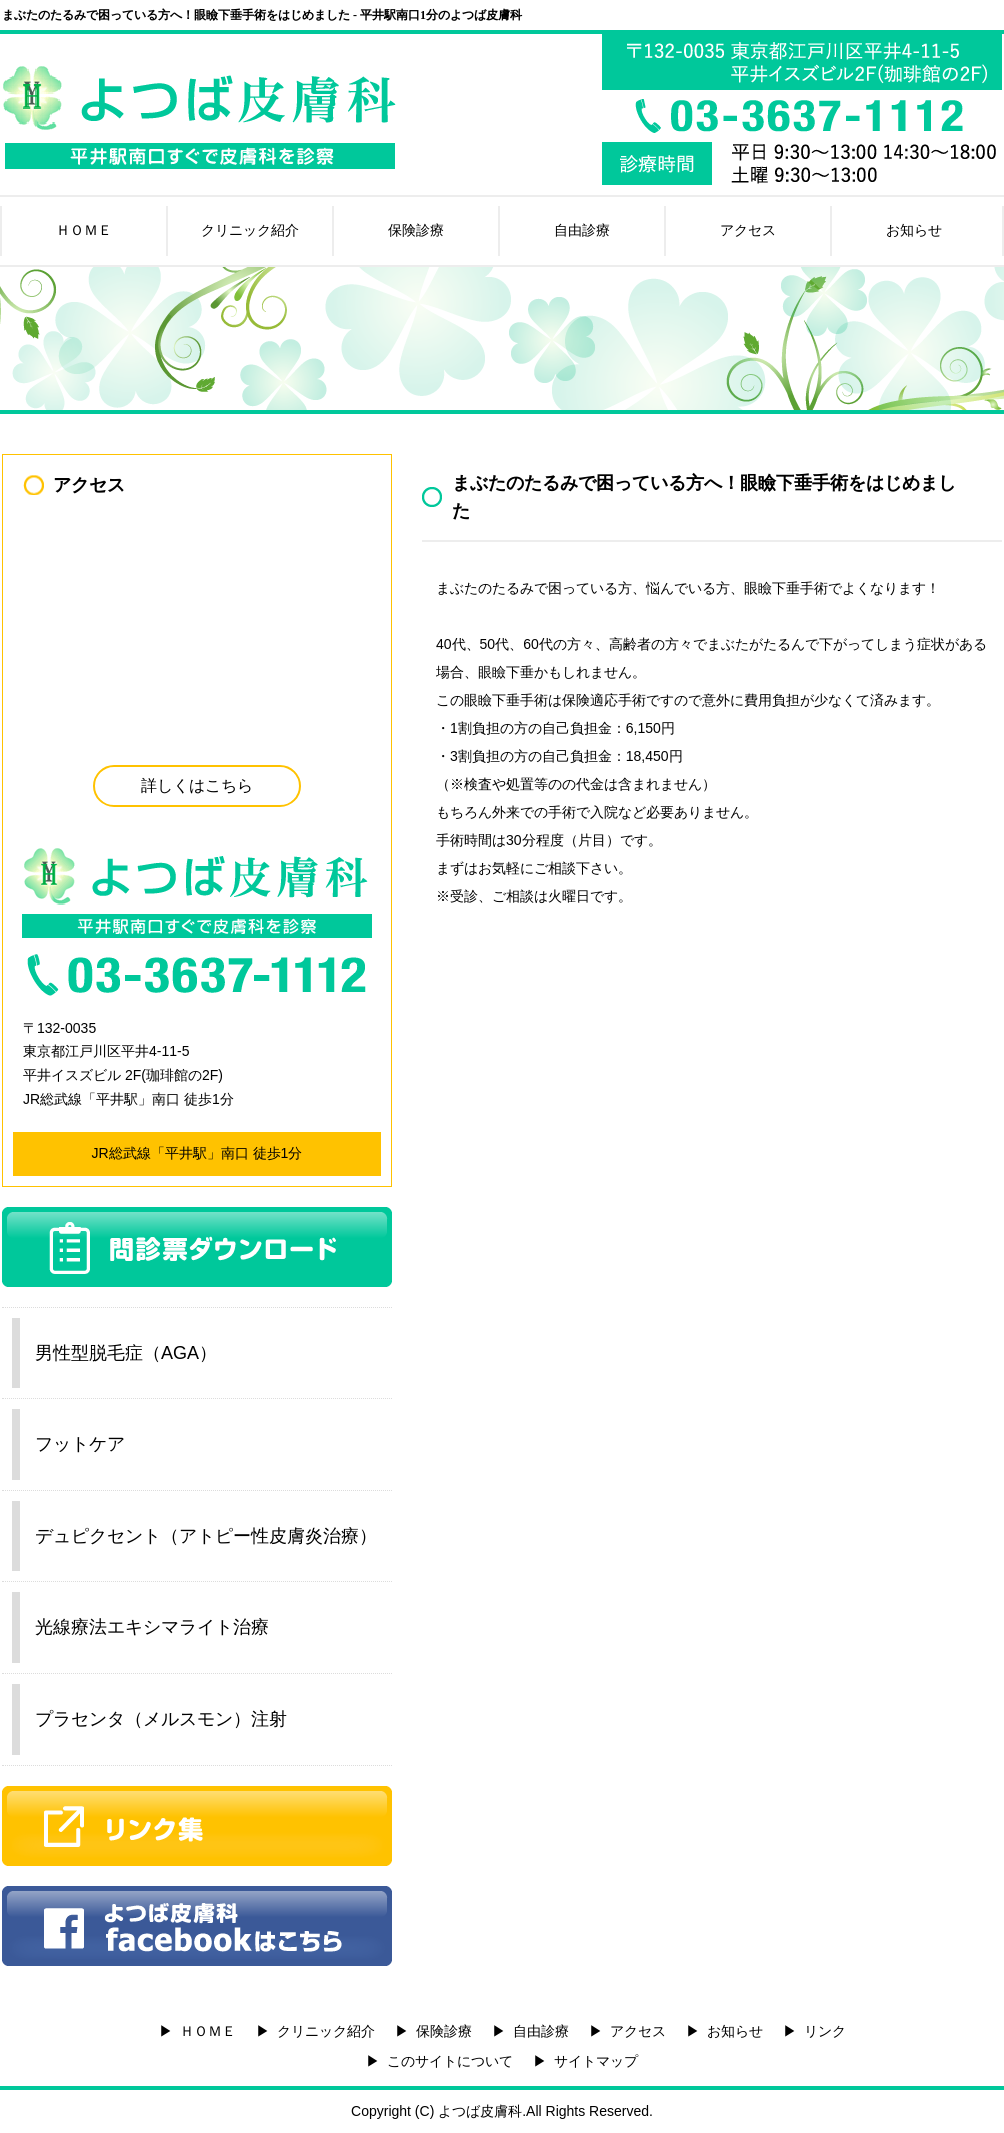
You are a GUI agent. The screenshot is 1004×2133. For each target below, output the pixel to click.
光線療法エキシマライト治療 (152, 1627)
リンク (825, 2031)
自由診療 (582, 230)
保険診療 (416, 230)
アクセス (748, 230)
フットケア (80, 1444)
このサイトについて (450, 2061)
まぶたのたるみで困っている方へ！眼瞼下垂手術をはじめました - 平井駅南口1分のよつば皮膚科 (262, 15)
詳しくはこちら (197, 785)
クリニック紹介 (250, 230)
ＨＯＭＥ (84, 230)
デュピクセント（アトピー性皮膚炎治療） (206, 1536)
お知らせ (914, 230)
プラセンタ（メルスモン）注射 (161, 1719)
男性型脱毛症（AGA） (126, 1353)
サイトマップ (596, 2061)
